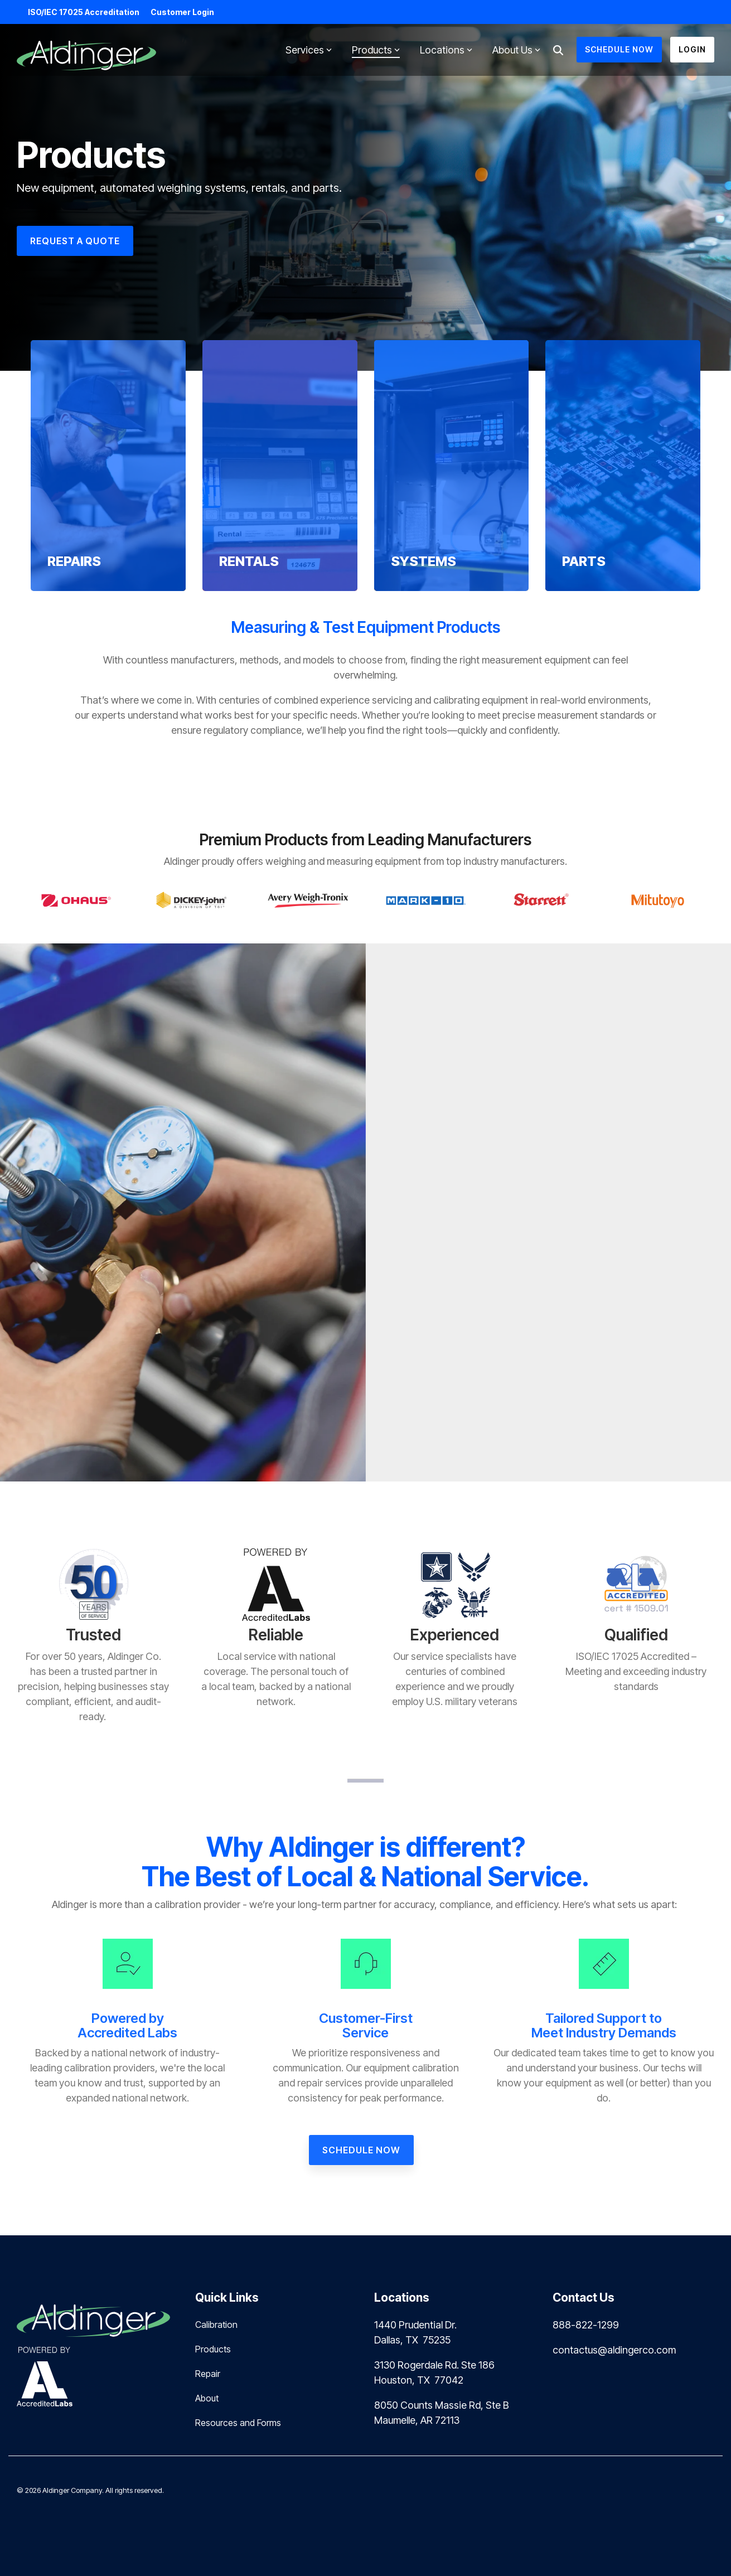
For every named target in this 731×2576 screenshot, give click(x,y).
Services (308, 50)
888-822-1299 (586, 2325)
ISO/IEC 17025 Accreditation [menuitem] (83, 12)
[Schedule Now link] (361, 2150)
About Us (516, 50)
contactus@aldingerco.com (614, 2350)
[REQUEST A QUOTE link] (75, 241)
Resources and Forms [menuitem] (238, 2422)
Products (376, 50)
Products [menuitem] (213, 2349)
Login (692, 49)
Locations (446, 50)
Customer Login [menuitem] (182, 12)
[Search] (558, 49)
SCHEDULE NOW (619, 49)
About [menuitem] (207, 2398)
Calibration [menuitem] (216, 2324)
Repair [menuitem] (207, 2373)
